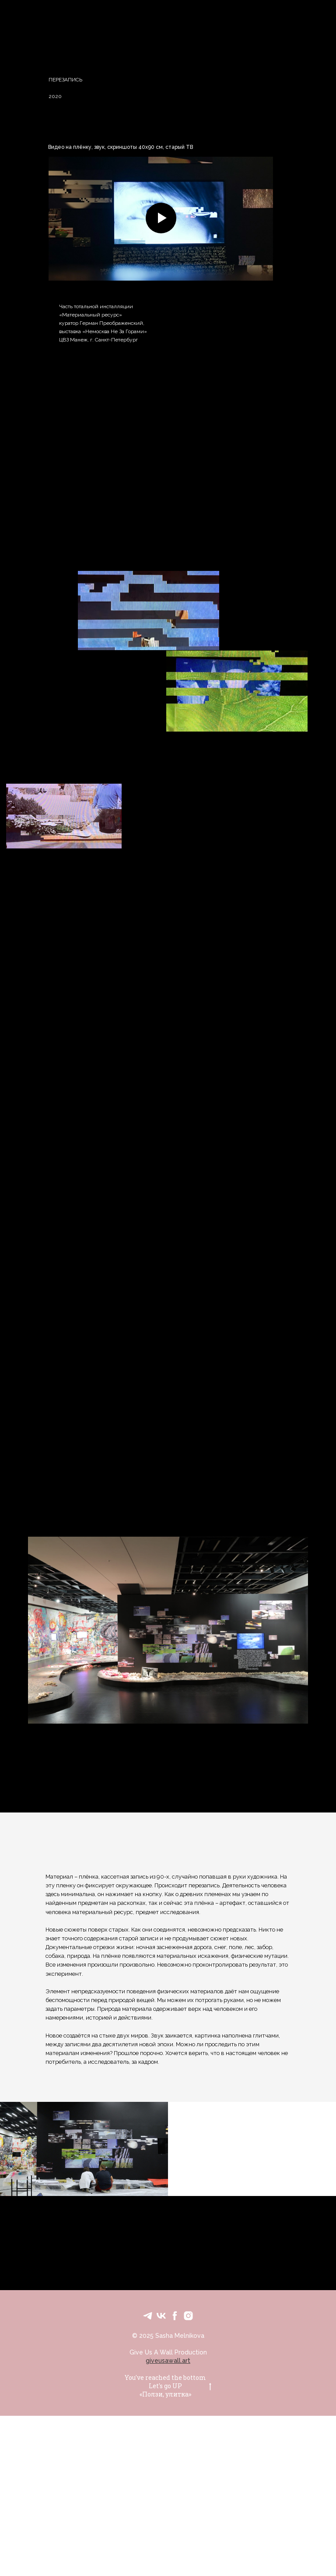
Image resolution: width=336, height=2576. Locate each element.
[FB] (174, 2315)
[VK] (161, 2315)
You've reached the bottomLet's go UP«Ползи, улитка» (168, 2386)
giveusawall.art (168, 2360)
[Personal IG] (188, 2315)
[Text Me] (147, 2315)
